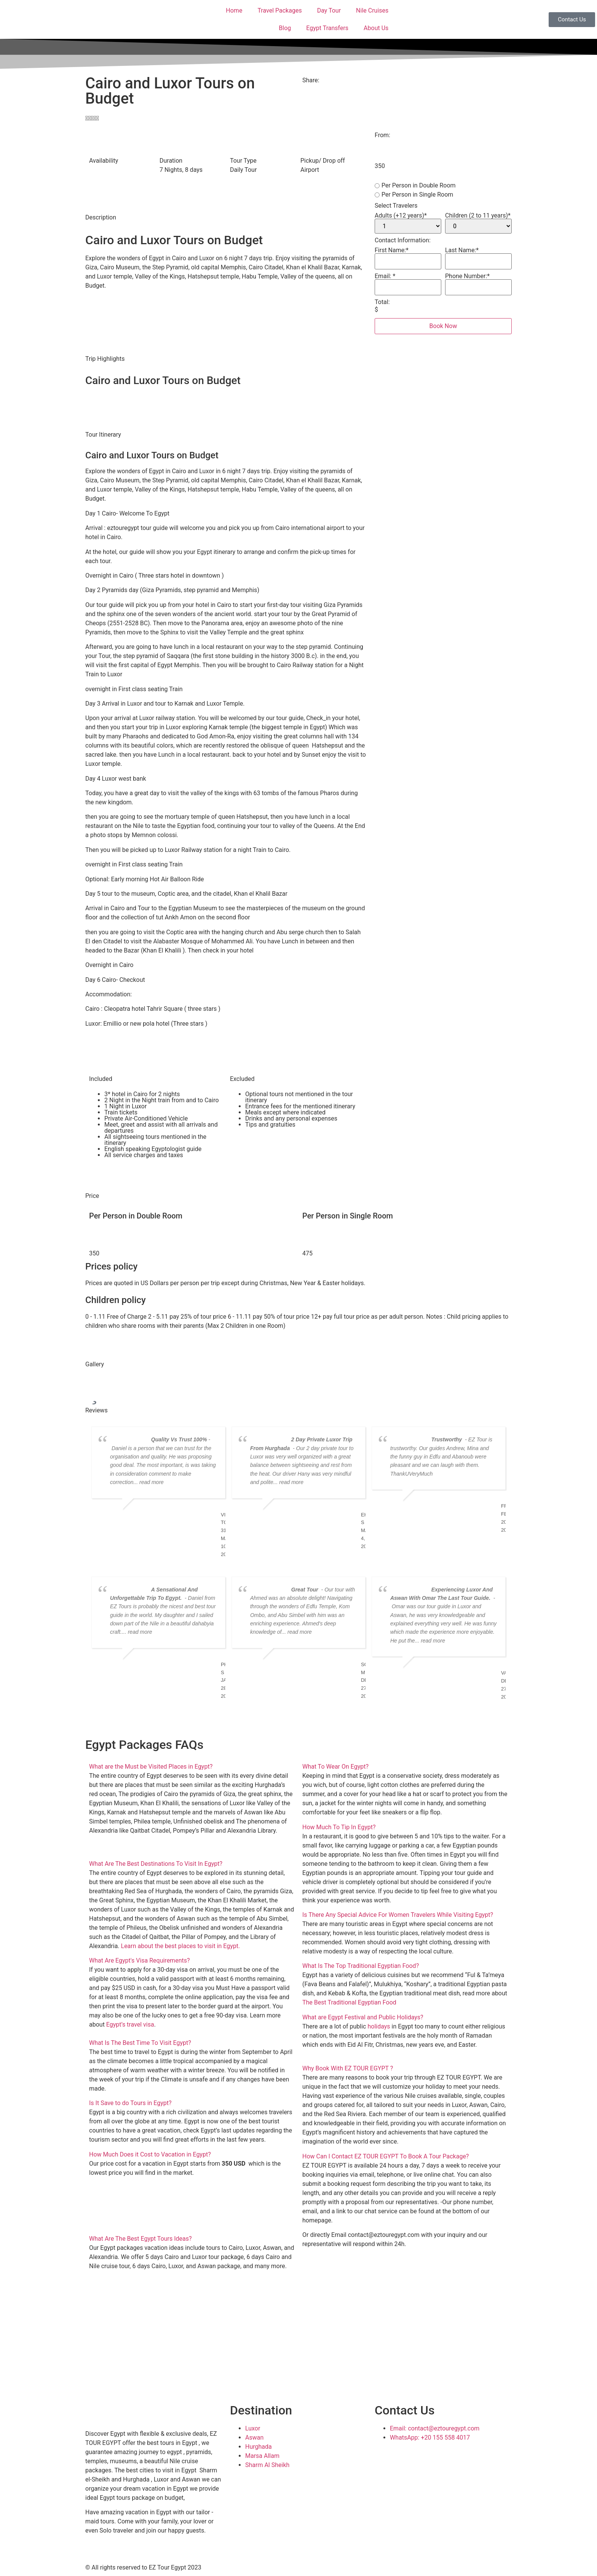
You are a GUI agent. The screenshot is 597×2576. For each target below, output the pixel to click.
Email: (385, 276)
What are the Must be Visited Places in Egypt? (150, 1766)
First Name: (392, 250)
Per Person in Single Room (414, 195)
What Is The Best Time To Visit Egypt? (140, 2042)
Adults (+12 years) (401, 216)
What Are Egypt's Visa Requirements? (139, 1960)
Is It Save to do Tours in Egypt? (130, 2103)
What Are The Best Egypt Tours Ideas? (140, 2238)
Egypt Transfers (327, 28)
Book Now (443, 326)
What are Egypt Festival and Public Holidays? (362, 2017)
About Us (376, 28)
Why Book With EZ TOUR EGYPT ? (347, 2068)
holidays (378, 2026)
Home (234, 10)
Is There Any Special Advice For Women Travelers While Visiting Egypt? (397, 1914)
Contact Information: (403, 240)
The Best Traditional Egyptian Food (349, 2002)
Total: (382, 302)
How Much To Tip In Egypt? (339, 1827)
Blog (285, 28)
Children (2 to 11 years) (478, 216)
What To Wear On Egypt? (335, 1766)
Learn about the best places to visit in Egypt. (180, 1946)
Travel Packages (279, 10)
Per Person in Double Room (415, 186)
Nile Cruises (372, 10)
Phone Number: (467, 276)
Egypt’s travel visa (130, 2024)
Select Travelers (396, 206)
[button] (192, 1766)
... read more (148, 1482)
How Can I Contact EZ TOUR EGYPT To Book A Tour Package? (385, 2156)
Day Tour (329, 10)
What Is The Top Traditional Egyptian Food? (360, 1965)
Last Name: (462, 250)
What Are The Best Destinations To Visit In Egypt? (155, 1863)
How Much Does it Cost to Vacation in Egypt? (150, 2154)
